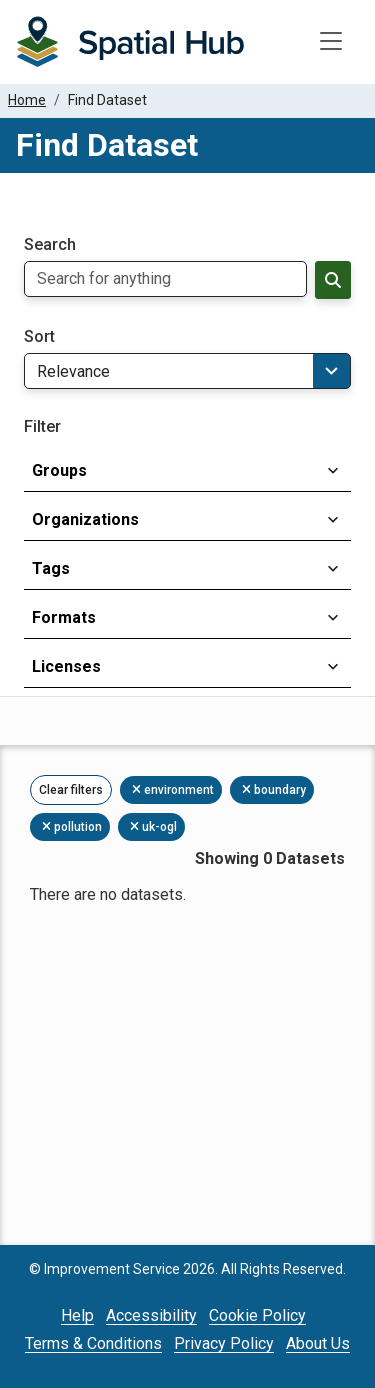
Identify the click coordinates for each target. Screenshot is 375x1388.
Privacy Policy (224, 1343)
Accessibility (151, 1315)
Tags (51, 568)
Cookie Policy (257, 1315)
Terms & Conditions (93, 1343)
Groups (59, 470)
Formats (64, 617)
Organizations (85, 519)
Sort (39, 337)
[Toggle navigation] (331, 42)
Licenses (66, 666)
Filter (42, 427)
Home (27, 100)
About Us (318, 1343)
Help (77, 1315)
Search (50, 245)
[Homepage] (130, 42)
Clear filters (71, 790)
